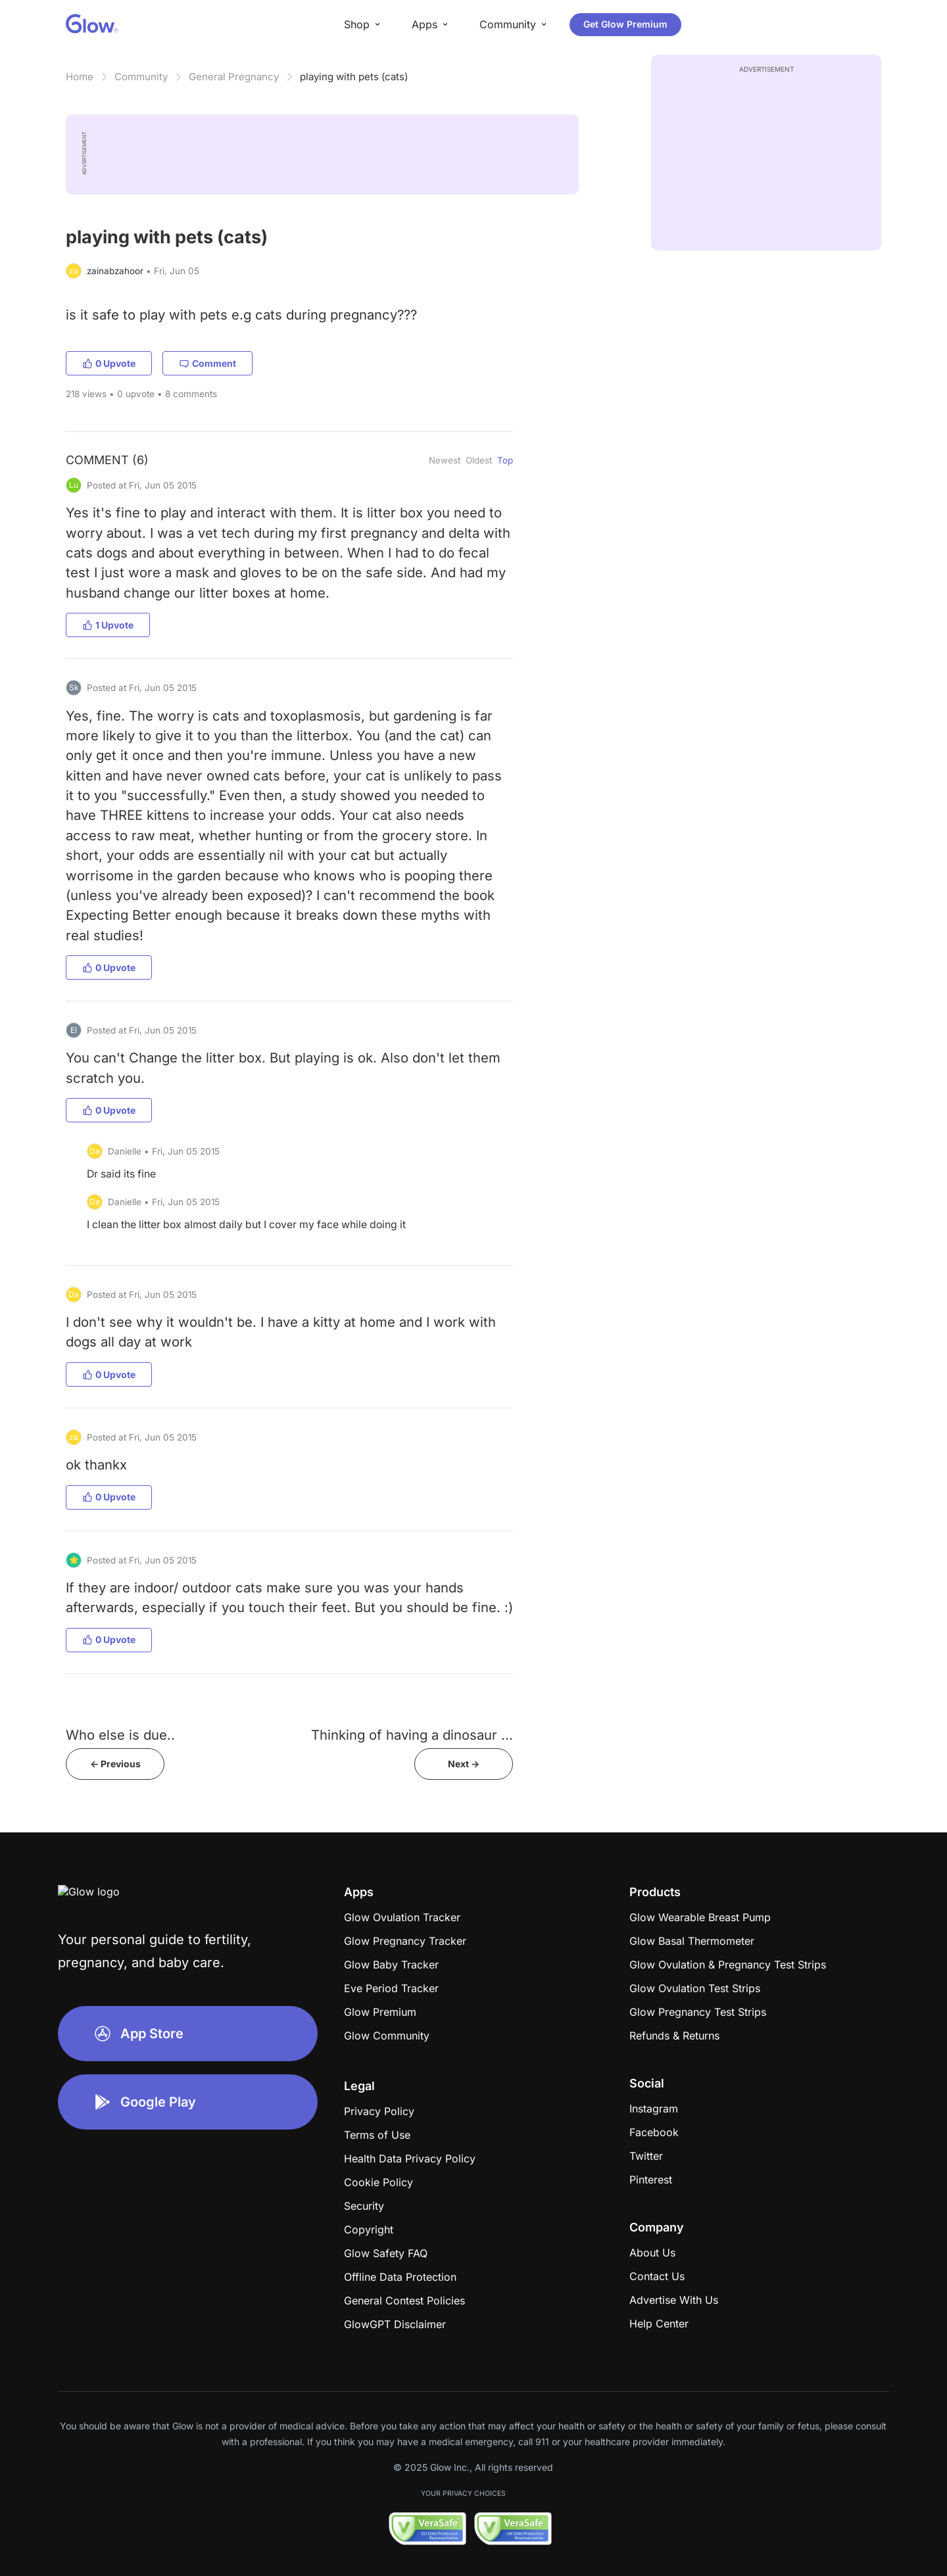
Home (79, 76)
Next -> (463, 1763)
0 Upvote (108, 363)
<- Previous (115, 1763)
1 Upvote (108, 625)
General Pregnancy (234, 76)
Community (141, 76)
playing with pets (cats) (354, 76)
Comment (207, 363)
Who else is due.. (120, 1735)
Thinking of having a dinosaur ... (412, 1735)
